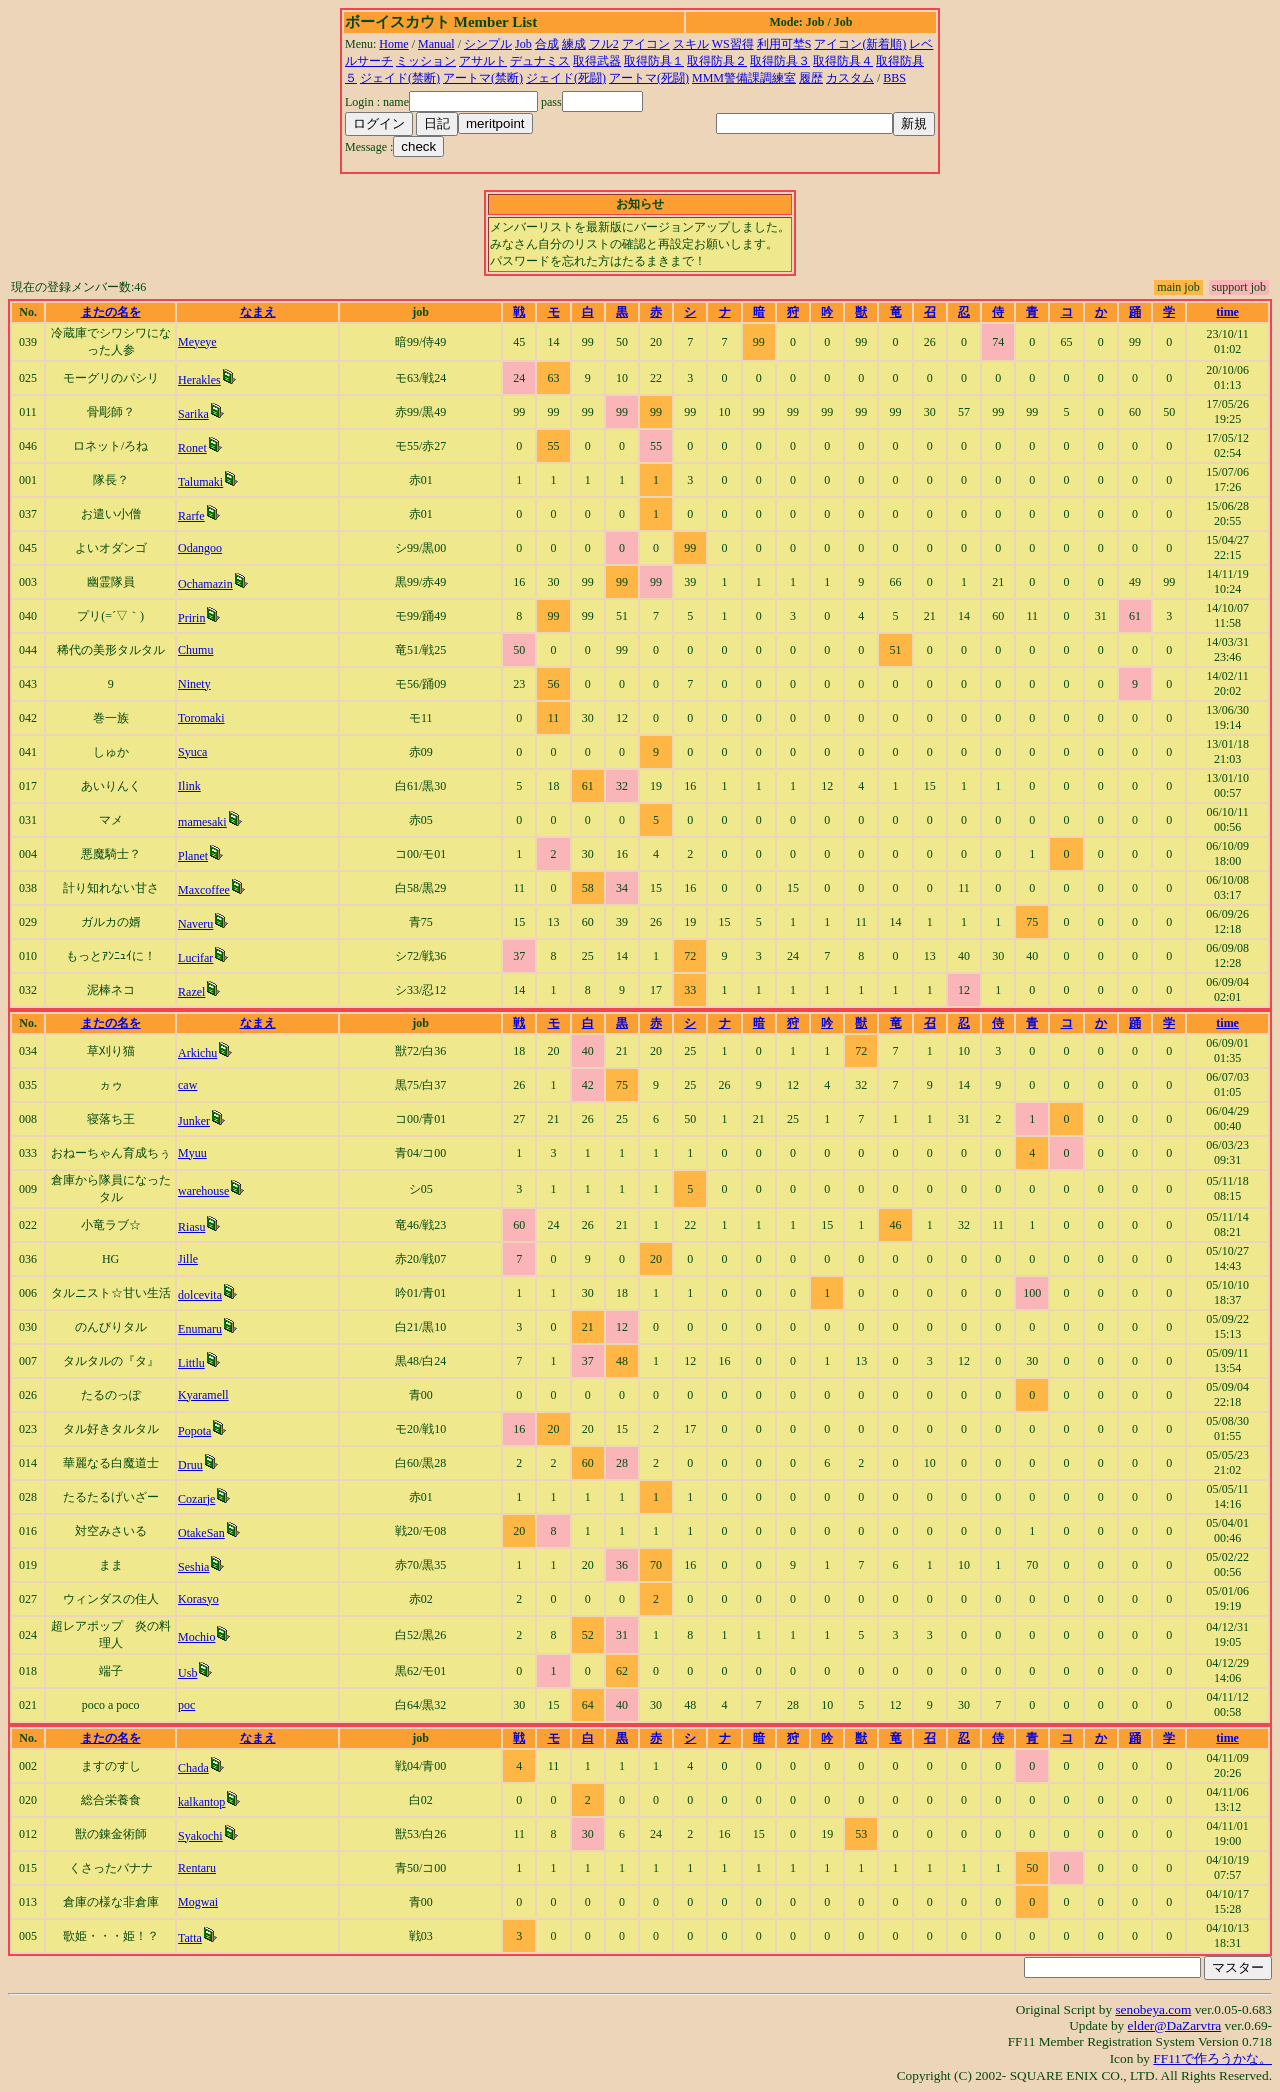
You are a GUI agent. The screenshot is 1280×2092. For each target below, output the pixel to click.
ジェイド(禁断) (400, 78)
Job (523, 44)
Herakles (199, 380)
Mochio (196, 1637)
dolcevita (200, 1295)
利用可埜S (784, 44)
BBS (894, 78)
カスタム (850, 78)
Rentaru (197, 1868)
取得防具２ (717, 61)
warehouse (203, 1191)
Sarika (193, 414)
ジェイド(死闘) (566, 78)
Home (393, 44)
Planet (193, 856)
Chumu (195, 650)
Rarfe (191, 516)
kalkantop (201, 1802)
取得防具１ (654, 61)
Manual (436, 44)
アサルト (483, 61)
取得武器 (597, 61)
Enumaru (200, 1329)
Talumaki (200, 482)
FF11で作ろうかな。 (1212, 2058)
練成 (574, 44)
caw (187, 1085)
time (1227, 312)
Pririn (191, 618)
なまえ (258, 312)
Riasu (191, 1227)
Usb (187, 1673)
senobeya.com (1153, 2009)
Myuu (192, 1153)
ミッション (426, 61)
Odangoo (200, 548)
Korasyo (198, 1599)
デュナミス (540, 61)
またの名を (111, 312)
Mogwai (198, 1902)
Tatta (190, 1938)
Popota (194, 1431)
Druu (190, 1465)
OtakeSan (201, 1533)
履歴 (811, 78)
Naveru (195, 924)
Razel (191, 992)
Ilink (189, 786)
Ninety (194, 684)
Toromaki (201, 718)
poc (186, 1705)
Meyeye (197, 342)
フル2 (604, 44)
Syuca (192, 752)
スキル (691, 44)
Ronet (192, 448)
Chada (193, 1768)
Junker (194, 1121)
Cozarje (196, 1499)
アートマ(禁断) (483, 78)
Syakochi (200, 1836)
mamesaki (202, 822)
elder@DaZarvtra (1175, 2025)
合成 (547, 44)
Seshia (193, 1567)
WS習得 (733, 44)
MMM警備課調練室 (744, 78)
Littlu (191, 1363)
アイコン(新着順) (860, 44)
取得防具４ (843, 61)
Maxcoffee (204, 890)
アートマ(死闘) (649, 78)
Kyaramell (203, 1395)
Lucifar (195, 958)
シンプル (488, 44)
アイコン (646, 44)
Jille (188, 1259)
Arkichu (197, 1053)
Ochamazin (205, 584)
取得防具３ (780, 61)
